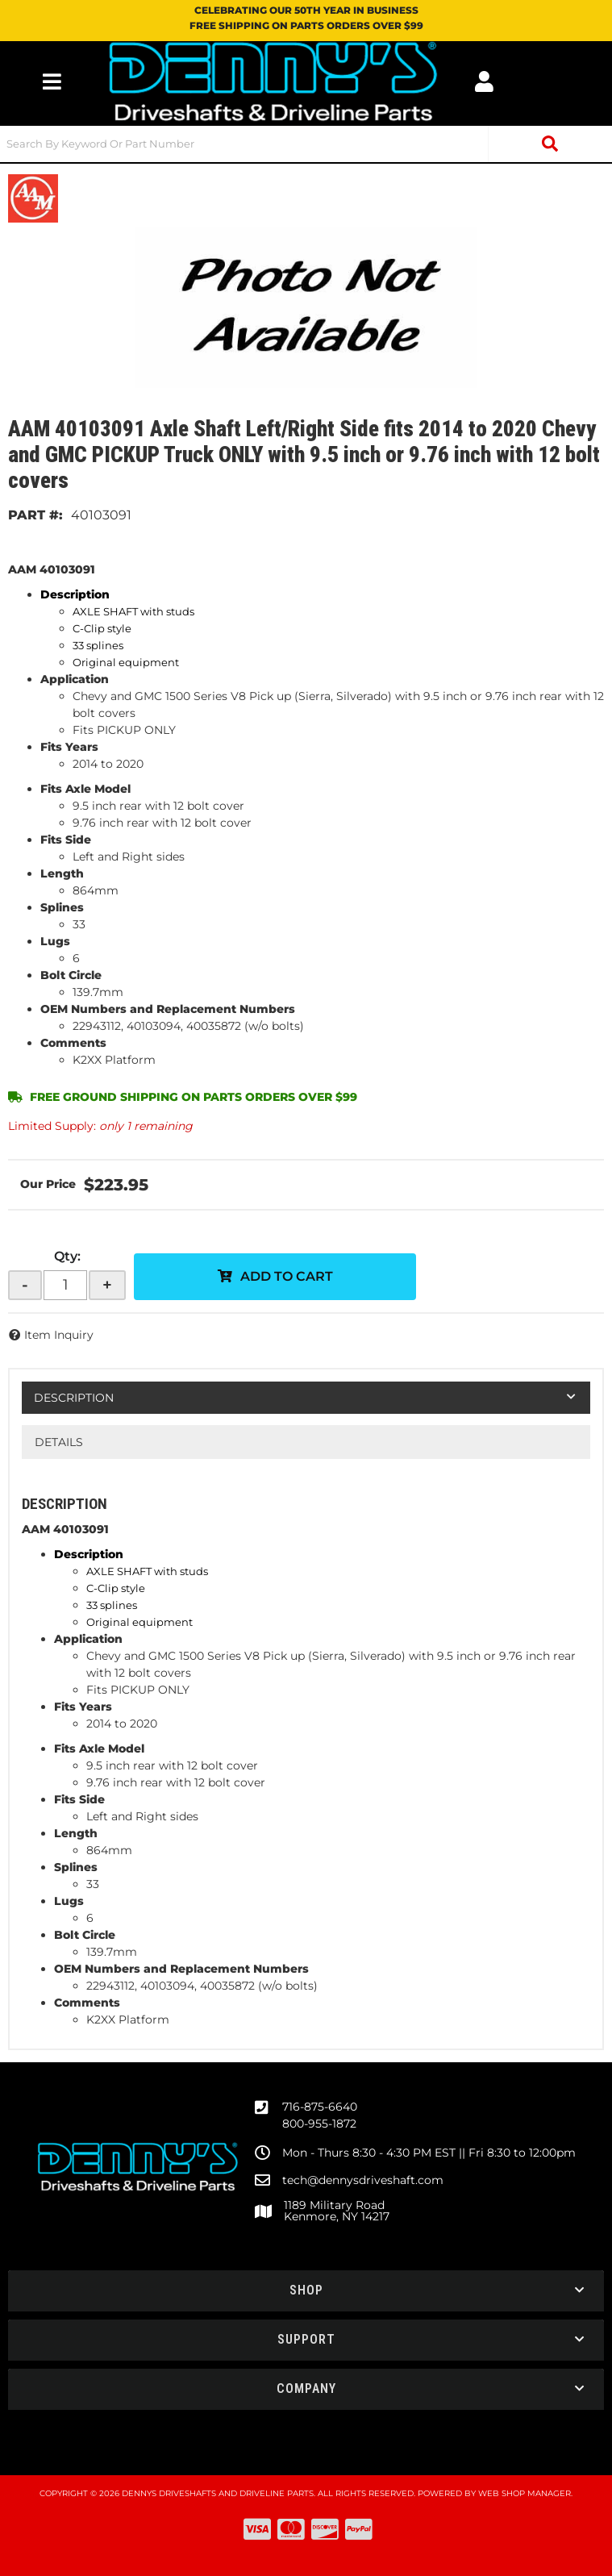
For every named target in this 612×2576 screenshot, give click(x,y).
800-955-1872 (319, 2123)
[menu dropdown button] (52, 81)
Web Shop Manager (524, 2493)
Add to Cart (286, 1276)
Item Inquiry (59, 1335)
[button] (306, 144)
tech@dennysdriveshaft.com (362, 2180)
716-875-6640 (319, 2106)
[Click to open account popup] (484, 81)
